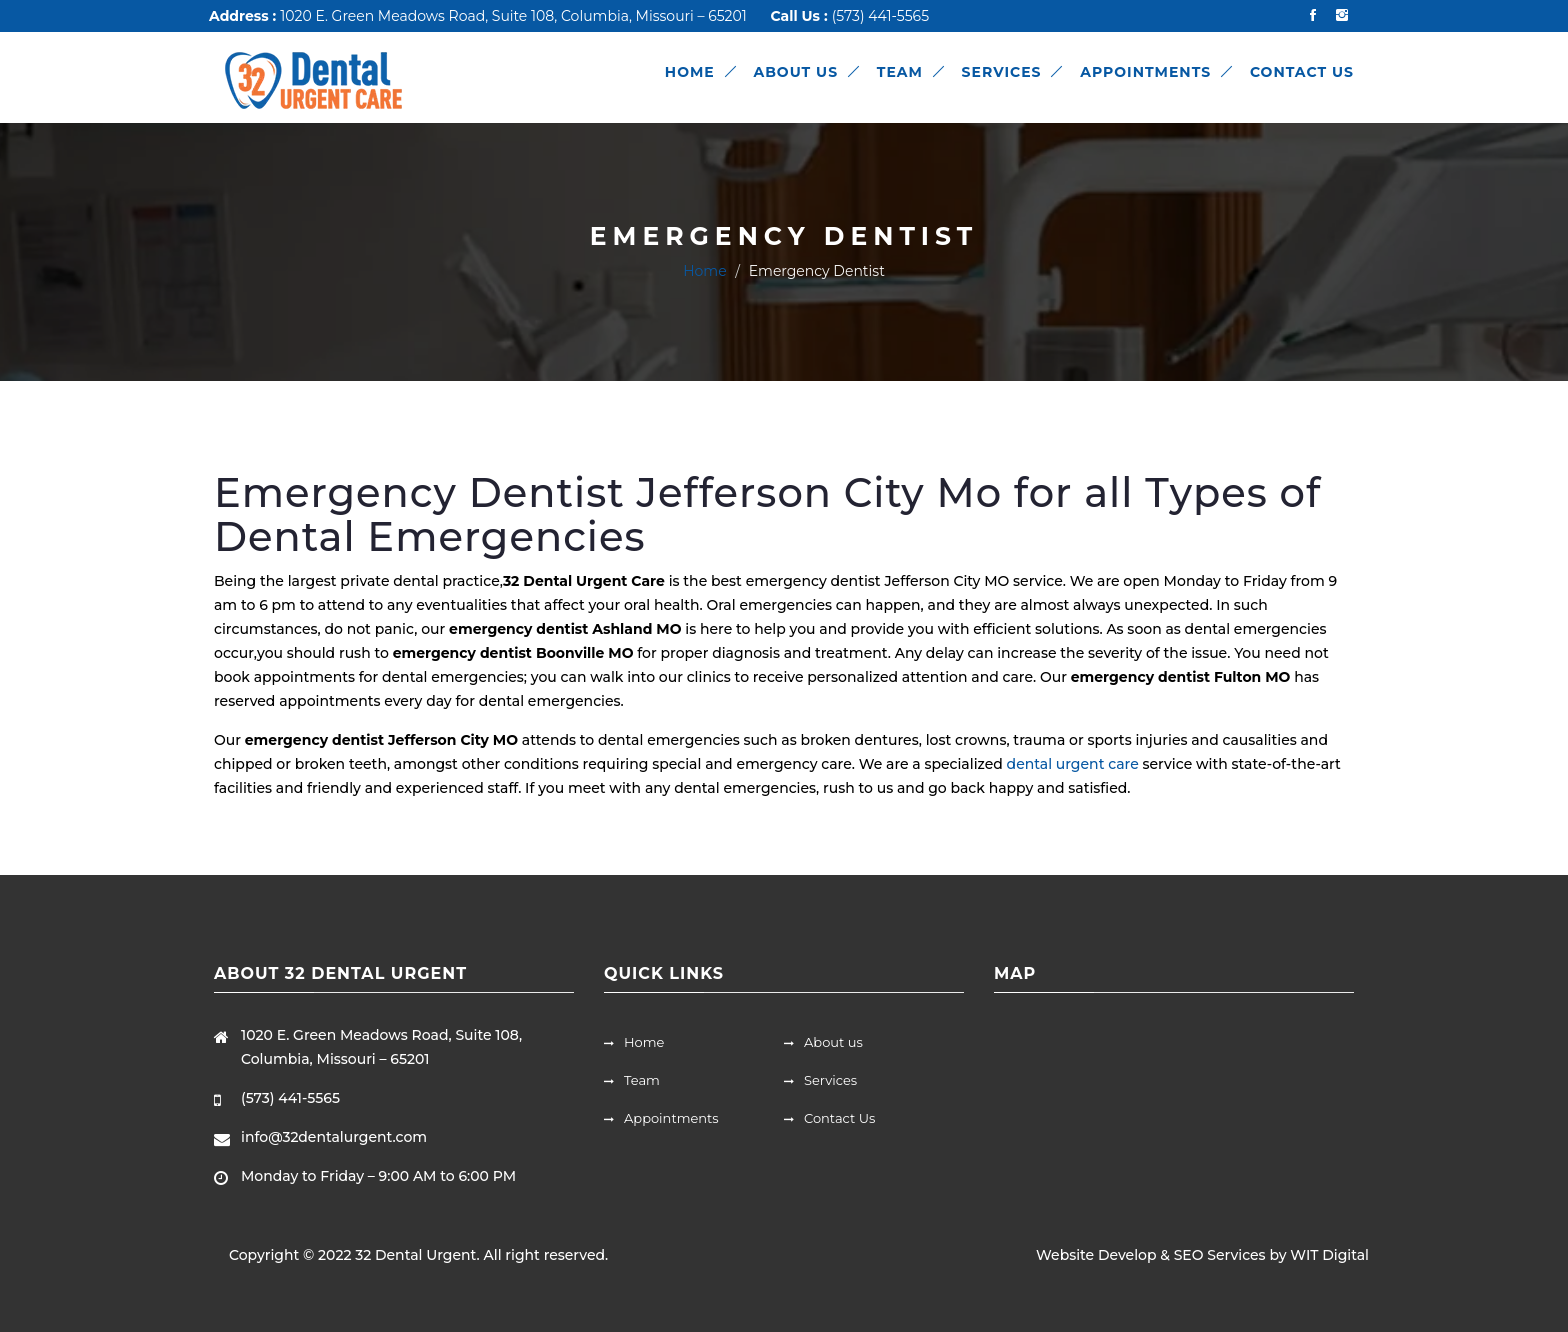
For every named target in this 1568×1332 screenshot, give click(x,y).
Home (704, 271)
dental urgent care (1073, 764)
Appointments (661, 1118)
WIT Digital (1329, 1255)
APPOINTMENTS (1145, 72)
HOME (690, 72)
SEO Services (1220, 1255)
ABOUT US (795, 72)
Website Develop (1096, 1255)
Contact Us (829, 1118)
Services (820, 1080)
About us (823, 1042)
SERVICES (1002, 72)
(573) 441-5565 (880, 16)
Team (632, 1080)
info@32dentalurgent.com (334, 1137)
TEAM (900, 72)
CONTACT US (1302, 72)
